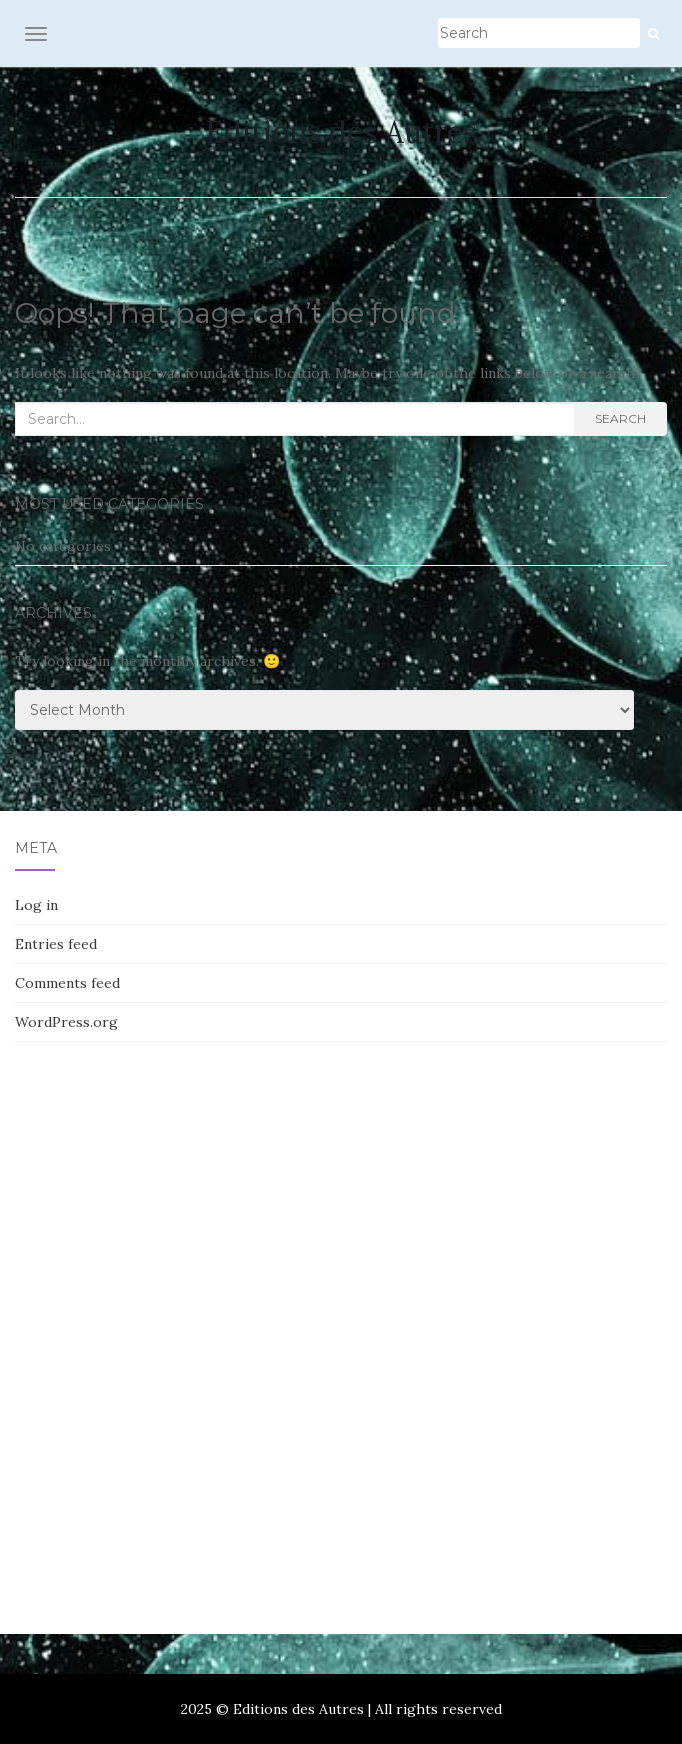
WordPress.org (66, 1022)
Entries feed (56, 944)
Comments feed (67, 983)
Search (620, 418)
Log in (36, 905)
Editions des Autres (341, 132)
